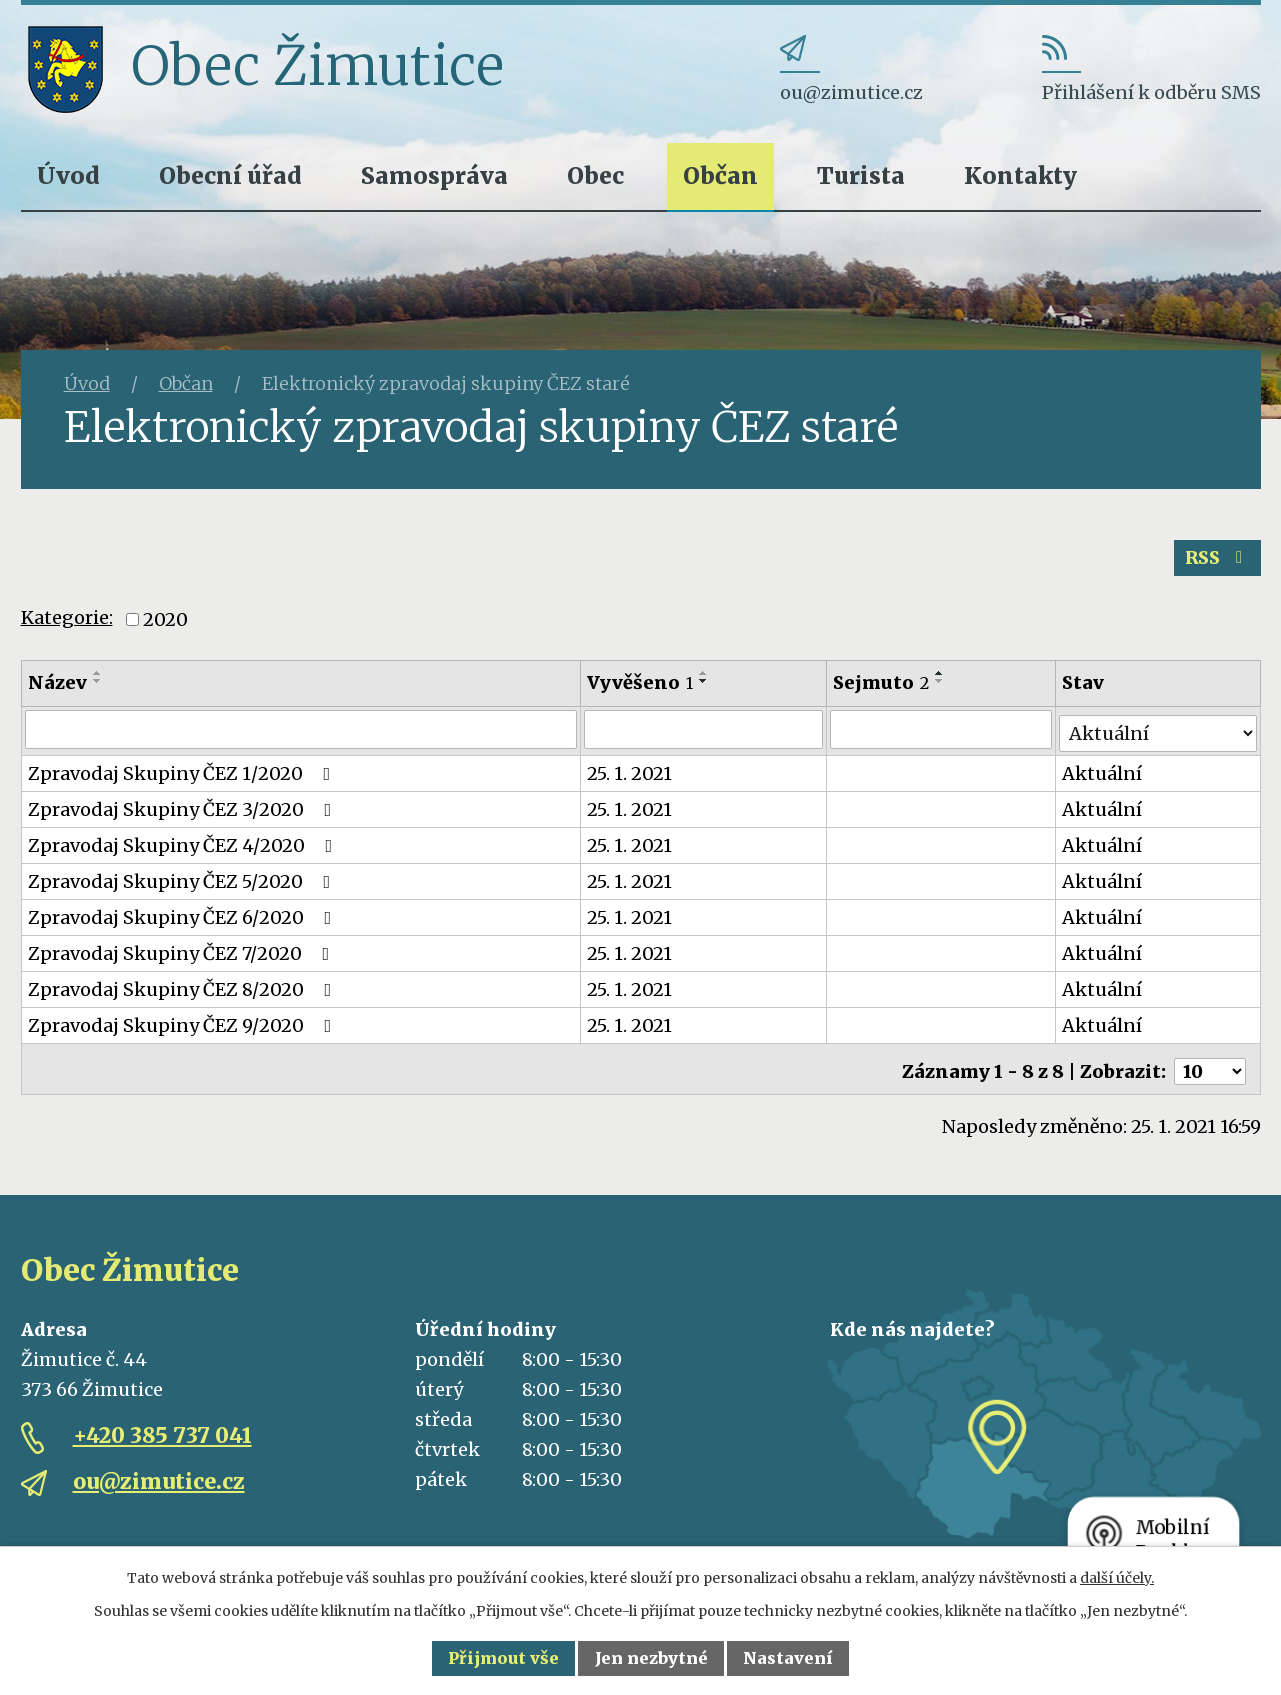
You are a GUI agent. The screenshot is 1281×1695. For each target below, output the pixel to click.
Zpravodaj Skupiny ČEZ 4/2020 (184, 845)
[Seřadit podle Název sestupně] (98, 685)
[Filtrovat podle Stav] (1158, 732)
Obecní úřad (230, 175)
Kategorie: (67, 622)
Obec (595, 175)
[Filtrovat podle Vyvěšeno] (704, 733)
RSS (1216, 561)
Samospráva (434, 175)
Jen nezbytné (651, 1658)
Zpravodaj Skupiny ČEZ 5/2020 (183, 881)
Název (57, 686)
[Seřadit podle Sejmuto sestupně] (941, 685)
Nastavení (788, 1658)
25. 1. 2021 (630, 773)
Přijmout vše (503, 1658)
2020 (165, 623)
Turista (861, 175)
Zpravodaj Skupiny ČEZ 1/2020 (183, 773)
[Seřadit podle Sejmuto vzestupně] (941, 677)
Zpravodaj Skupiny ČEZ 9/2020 (184, 1025)
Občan (720, 175)
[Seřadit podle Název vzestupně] (98, 677)
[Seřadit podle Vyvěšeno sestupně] (705, 685)
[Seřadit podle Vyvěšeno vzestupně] (705, 677)
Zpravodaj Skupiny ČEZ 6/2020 (184, 917)
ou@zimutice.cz (159, 1476)
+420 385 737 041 (162, 1430)
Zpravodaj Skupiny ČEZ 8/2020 (184, 989)
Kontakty (1020, 175)
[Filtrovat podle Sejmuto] (942, 733)
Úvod (68, 175)
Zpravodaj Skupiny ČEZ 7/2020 (183, 953)
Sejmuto (882, 686)
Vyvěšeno (641, 686)
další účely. (1117, 1578)
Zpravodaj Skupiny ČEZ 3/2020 (184, 809)
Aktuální (1103, 773)
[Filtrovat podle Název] (302, 733)
